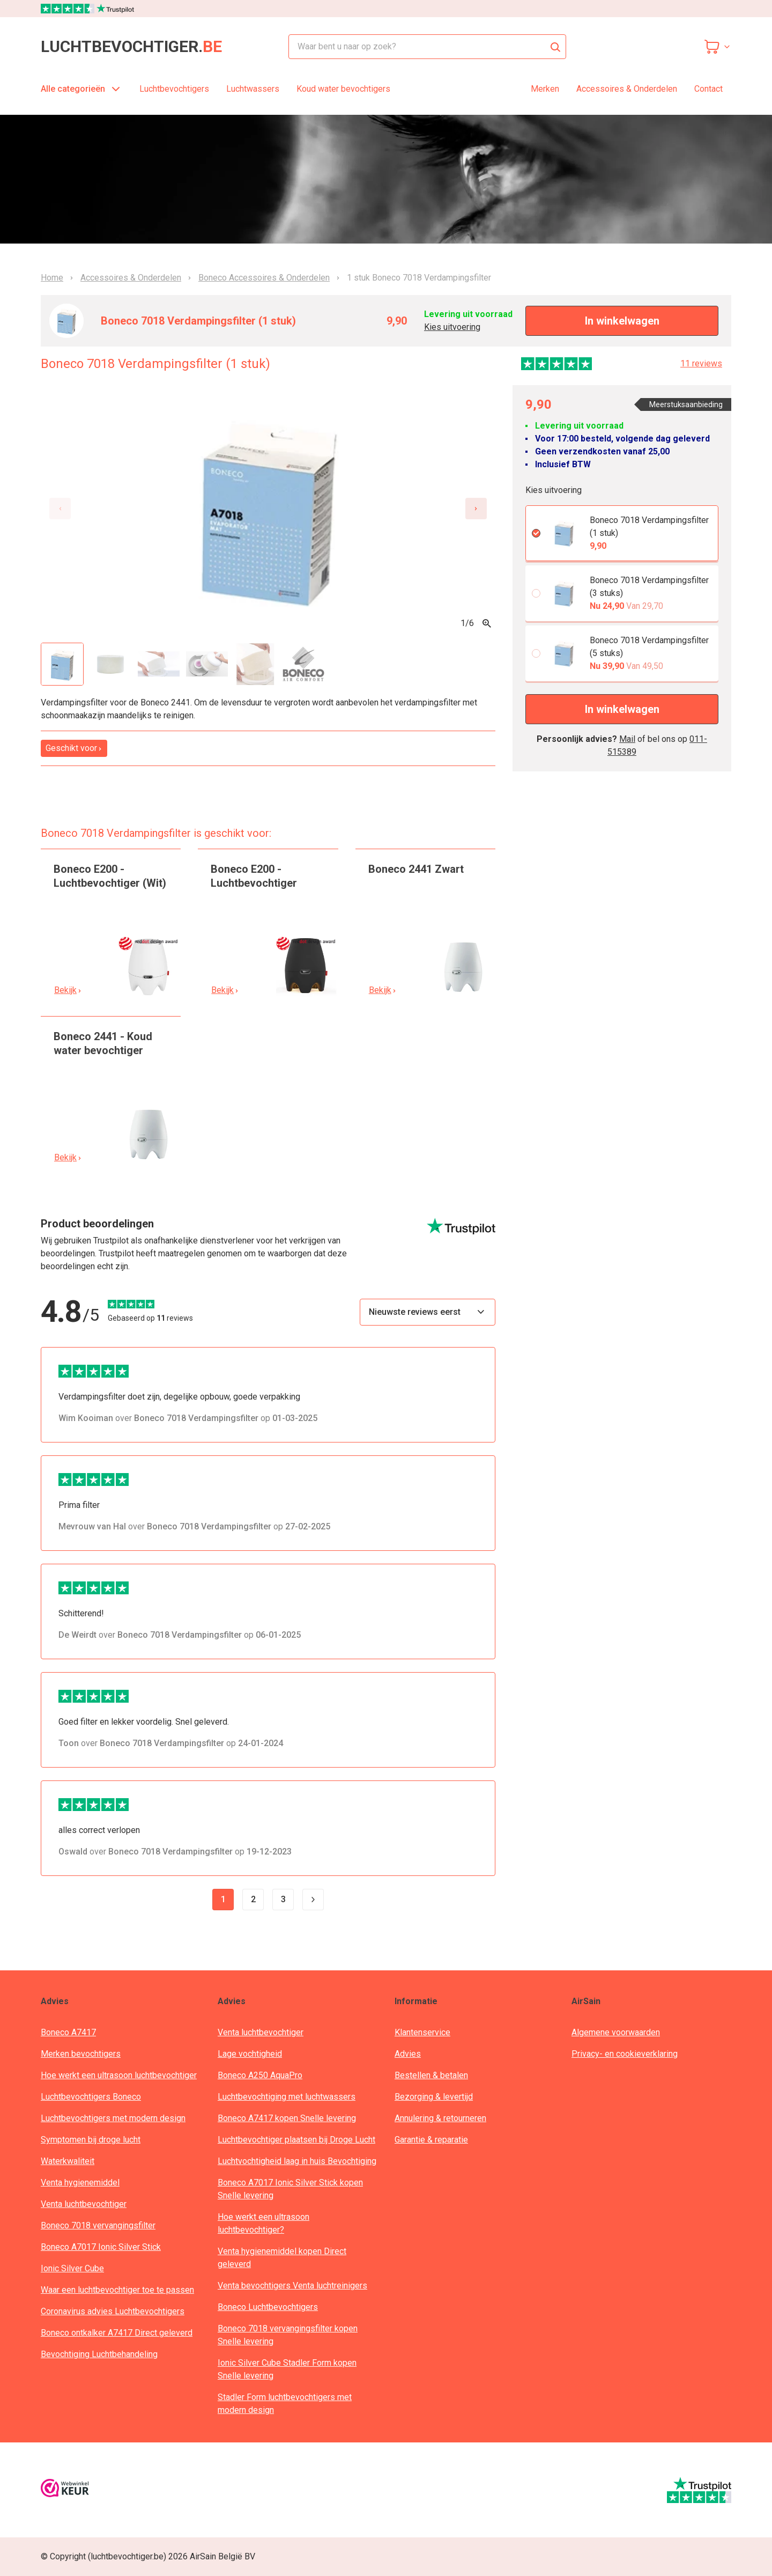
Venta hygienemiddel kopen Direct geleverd (282, 2257)
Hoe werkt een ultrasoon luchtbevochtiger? (263, 2223)
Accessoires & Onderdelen (626, 89)
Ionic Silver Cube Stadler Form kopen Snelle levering (287, 2369)
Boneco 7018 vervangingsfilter (98, 2225)
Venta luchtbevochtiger (84, 2204)
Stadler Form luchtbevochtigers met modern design (285, 2403)
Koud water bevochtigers (343, 89)
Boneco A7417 (68, 2032)
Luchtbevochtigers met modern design (113, 2118)
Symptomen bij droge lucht (90, 2140)
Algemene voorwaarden (615, 2032)
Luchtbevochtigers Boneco (91, 2097)
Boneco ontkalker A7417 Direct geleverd (116, 2333)
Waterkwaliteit (67, 2161)
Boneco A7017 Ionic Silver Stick (101, 2247)
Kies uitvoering (452, 327)
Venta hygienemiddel (80, 2182)
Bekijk (68, 990)
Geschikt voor (74, 748)
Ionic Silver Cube (72, 2268)
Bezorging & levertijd (434, 2097)
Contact (708, 89)
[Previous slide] (60, 508)
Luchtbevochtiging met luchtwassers (286, 2097)
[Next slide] (476, 508)
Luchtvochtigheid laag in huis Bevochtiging (297, 2161)
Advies (408, 2054)
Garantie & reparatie (431, 2140)
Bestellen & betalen (431, 2075)
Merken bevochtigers (81, 2054)
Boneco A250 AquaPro (260, 2075)
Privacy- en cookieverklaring (624, 2054)
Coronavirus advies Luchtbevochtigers (112, 2311)
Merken (545, 89)
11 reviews (701, 363)
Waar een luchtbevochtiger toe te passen (117, 2290)
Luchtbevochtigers (174, 89)
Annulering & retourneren (440, 2118)
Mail (627, 739)
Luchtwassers (252, 89)
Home (52, 278)
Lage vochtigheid (250, 2054)
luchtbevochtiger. (131, 46)
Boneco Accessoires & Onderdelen (264, 278)
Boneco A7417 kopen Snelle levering (287, 2118)
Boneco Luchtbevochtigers (268, 2307)
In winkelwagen (622, 320)
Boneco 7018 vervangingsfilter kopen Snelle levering (288, 2334)
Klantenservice (422, 2032)
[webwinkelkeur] (65, 2490)
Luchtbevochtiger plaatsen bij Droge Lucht (296, 2140)
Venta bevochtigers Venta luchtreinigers (292, 2285)
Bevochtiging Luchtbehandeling (99, 2354)
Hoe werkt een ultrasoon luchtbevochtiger (119, 2075)
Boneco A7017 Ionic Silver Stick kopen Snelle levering (290, 2188)
